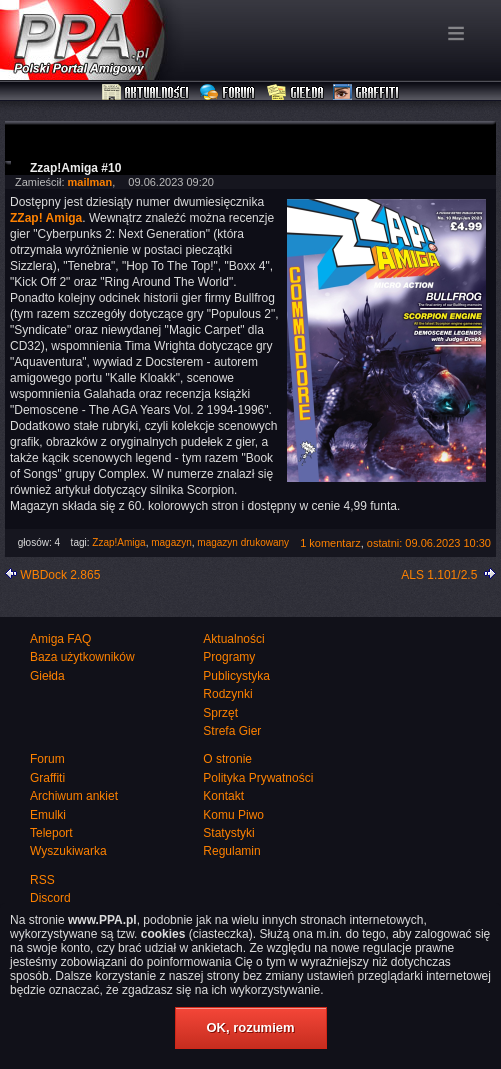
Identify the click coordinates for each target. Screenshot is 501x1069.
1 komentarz (330, 543)
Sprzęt (220, 713)
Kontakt (223, 796)
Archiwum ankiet (74, 796)
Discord (50, 898)
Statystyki (228, 833)
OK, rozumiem (250, 1027)
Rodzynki (227, 694)
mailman (90, 182)
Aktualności (146, 93)
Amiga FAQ (60, 639)
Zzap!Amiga (118, 542)
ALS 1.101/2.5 (439, 575)
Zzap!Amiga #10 (75, 168)
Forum (229, 93)
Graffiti (366, 93)
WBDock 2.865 (60, 575)
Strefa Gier (232, 731)
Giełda (295, 93)
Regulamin (231, 851)
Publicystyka (236, 676)
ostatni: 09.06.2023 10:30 (429, 543)
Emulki (48, 815)
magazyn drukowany (243, 542)
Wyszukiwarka (68, 851)
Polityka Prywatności (258, 778)
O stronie (227, 759)
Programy (229, 657)
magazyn (171, 542)
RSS (42, 880)
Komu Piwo (233, 815)
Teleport (51, 833)
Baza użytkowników (82, 657)
